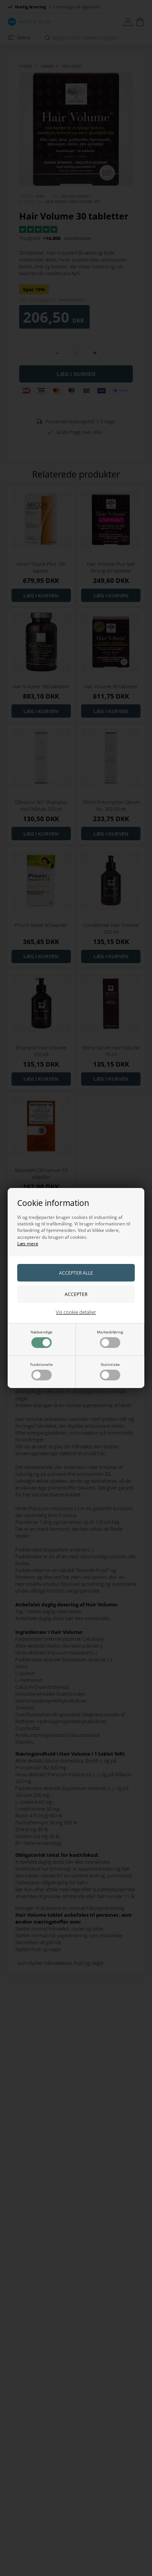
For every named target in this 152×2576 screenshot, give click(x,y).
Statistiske (110, 1371)
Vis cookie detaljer (76, 1312)
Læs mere (27, 1243)
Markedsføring (110, 1338)
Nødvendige (41, 1338)
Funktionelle (41, 1371)
